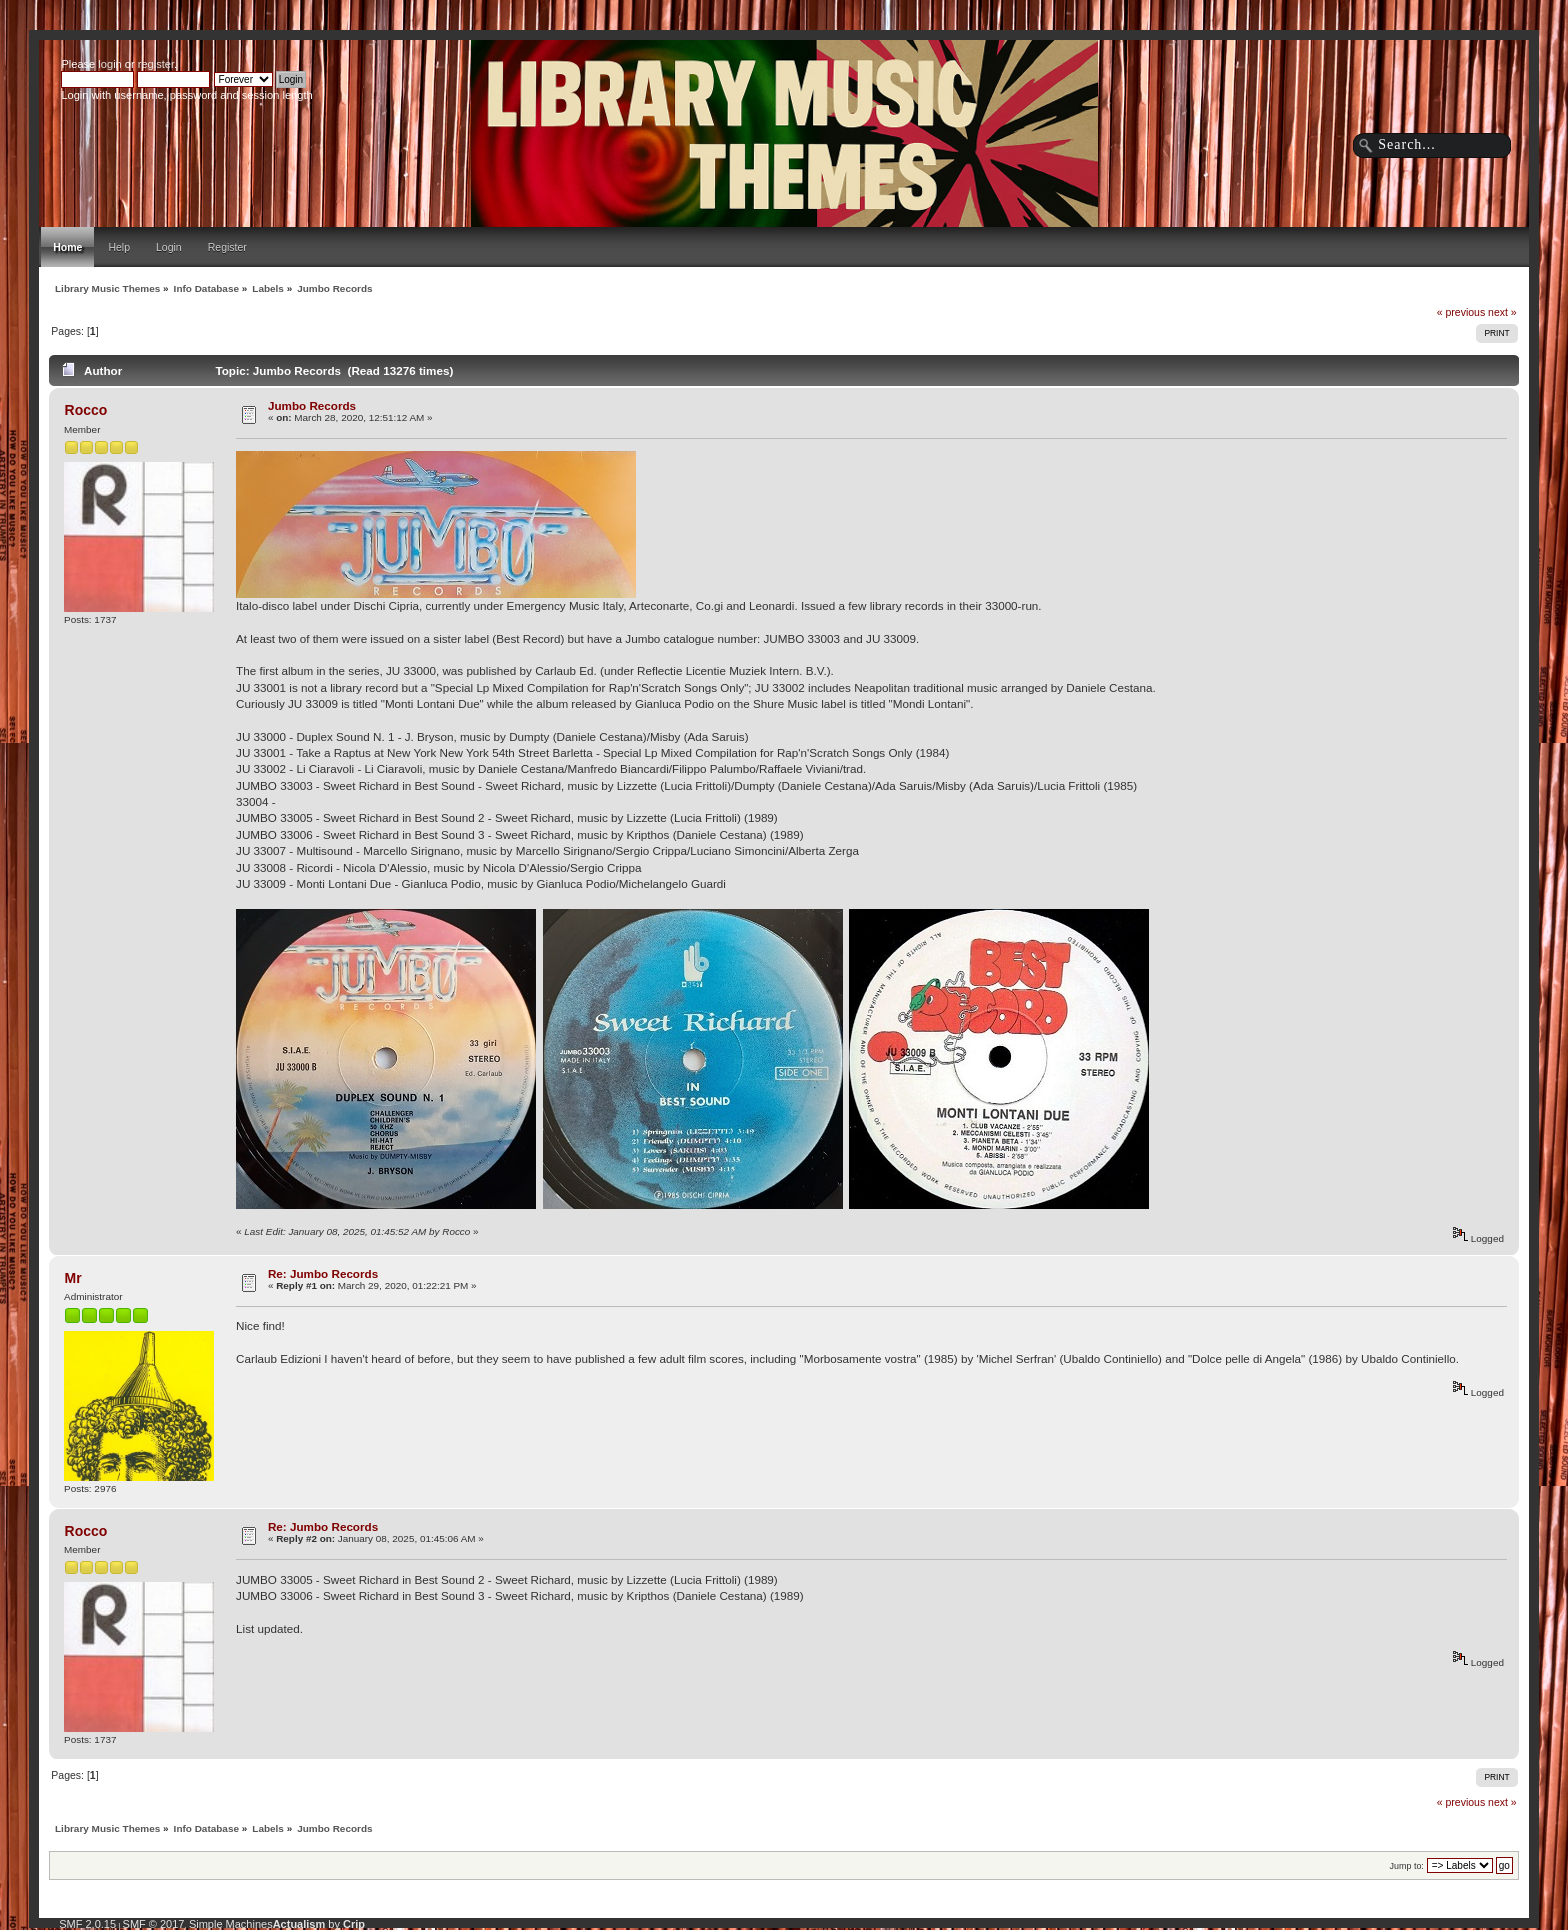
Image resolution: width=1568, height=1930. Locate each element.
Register (227, 247)
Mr (73, 1278)
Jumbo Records (312, 405)
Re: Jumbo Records (323, 1273)
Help (119, 247)
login (109, 64)
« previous (1461, 312)
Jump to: (1407, 1866)
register (156, 64)
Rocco (86, 410)
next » (1502, 312)
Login (169, 247)
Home (67, 247)
